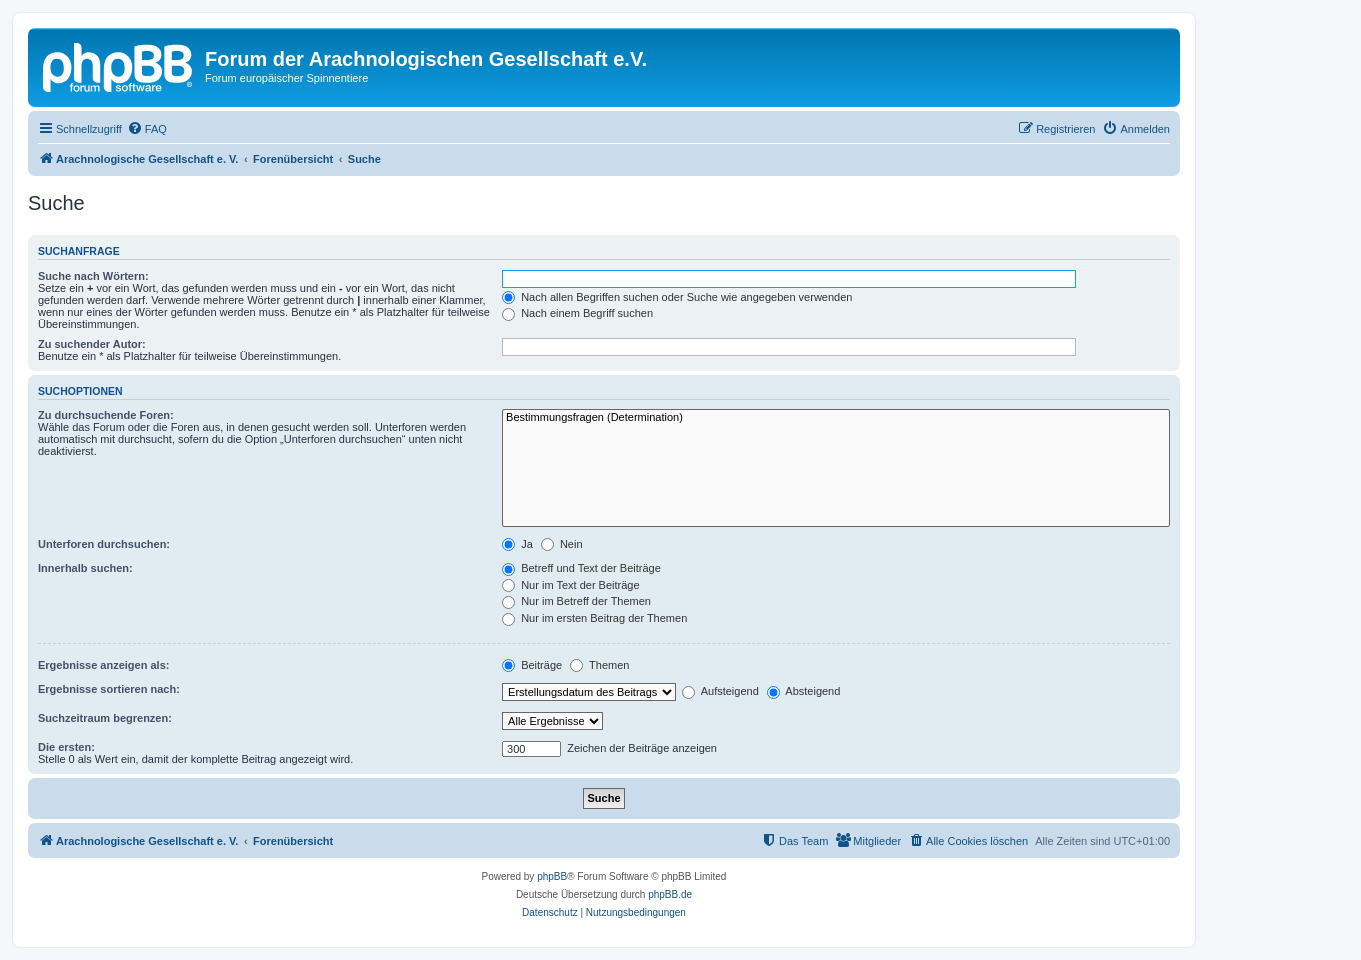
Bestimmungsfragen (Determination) (836, 418)
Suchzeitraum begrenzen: (105, 718)
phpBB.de (670, 894)
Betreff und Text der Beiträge (581, 568)
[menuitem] (147, 129)
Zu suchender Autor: (92, 344)
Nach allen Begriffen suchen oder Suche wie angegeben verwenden (677, 297)
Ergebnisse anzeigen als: (103, 665)
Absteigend (804, 691)
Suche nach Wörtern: (93, 276)
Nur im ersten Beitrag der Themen (594, 618)
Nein (562, 544)
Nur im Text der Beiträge (570, 585)
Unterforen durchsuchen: (104, 544)
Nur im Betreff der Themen (576, 601)
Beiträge (532, 665)
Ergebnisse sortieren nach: (109, 689)
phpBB (552, 876)
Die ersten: (66, 747)
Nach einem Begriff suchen (577, 313)
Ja (517, 544)
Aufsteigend (720, 691)
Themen (599, 665)
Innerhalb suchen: (85, 568)
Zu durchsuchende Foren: (106, 415)
